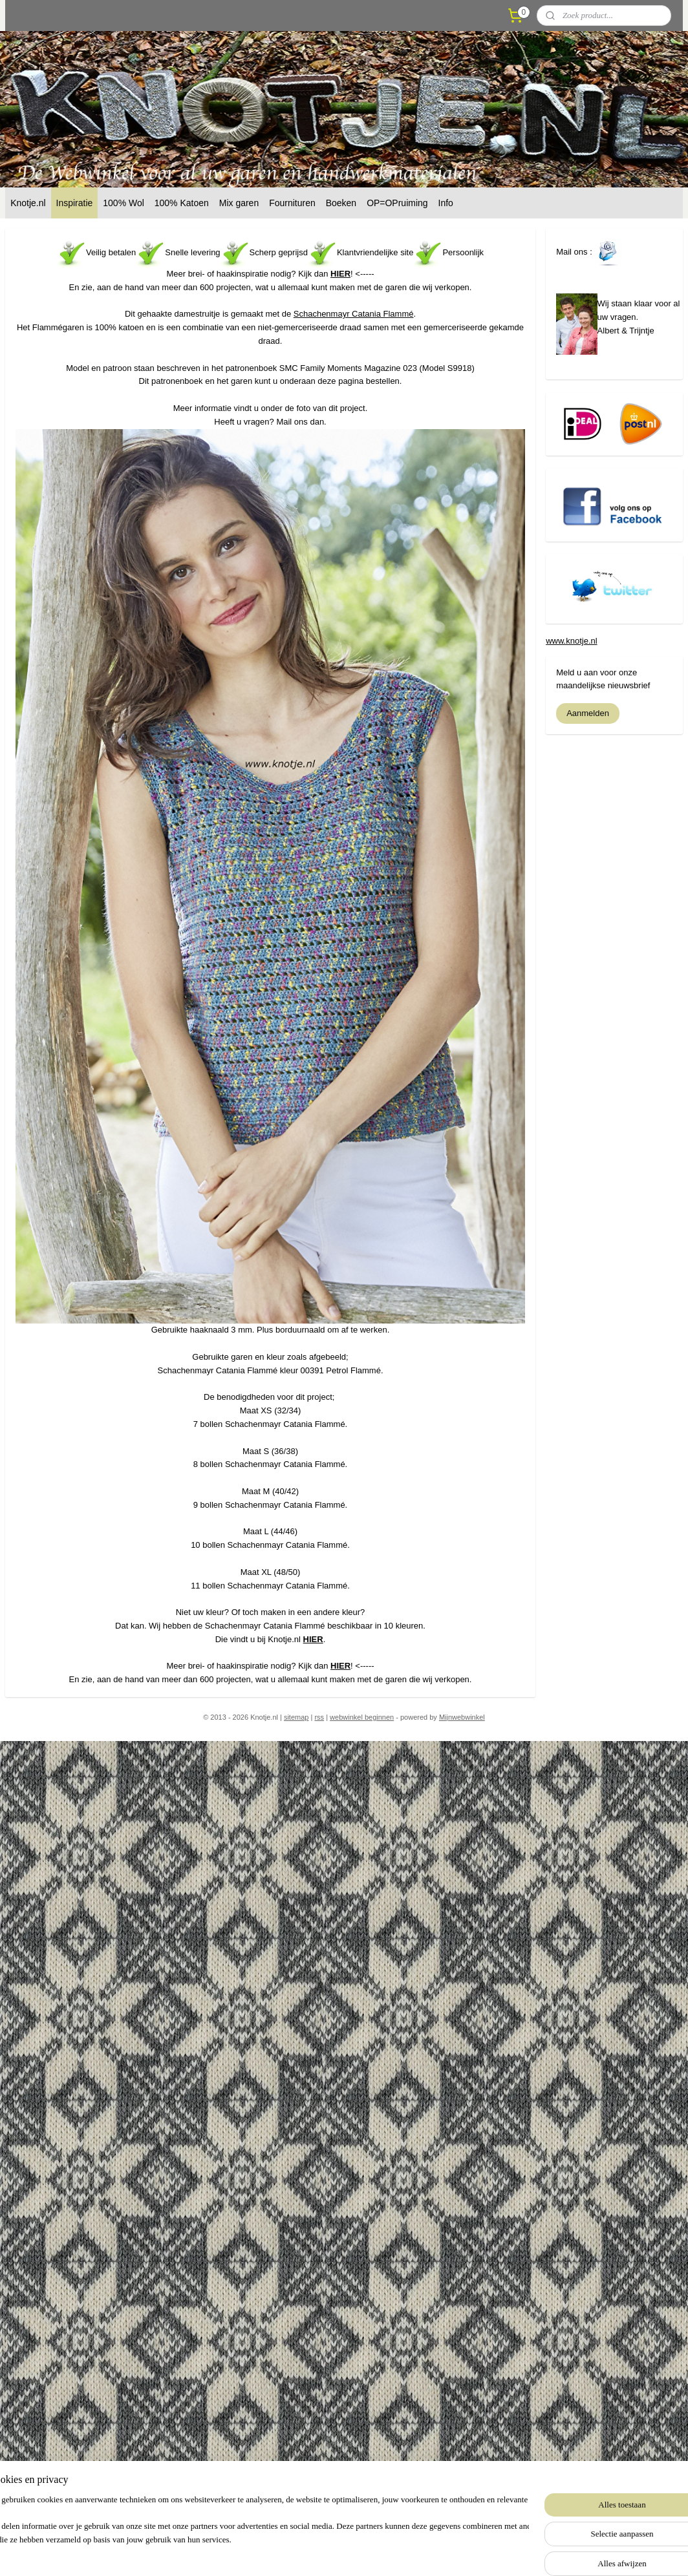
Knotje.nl (27, 203)
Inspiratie (74, 203)
